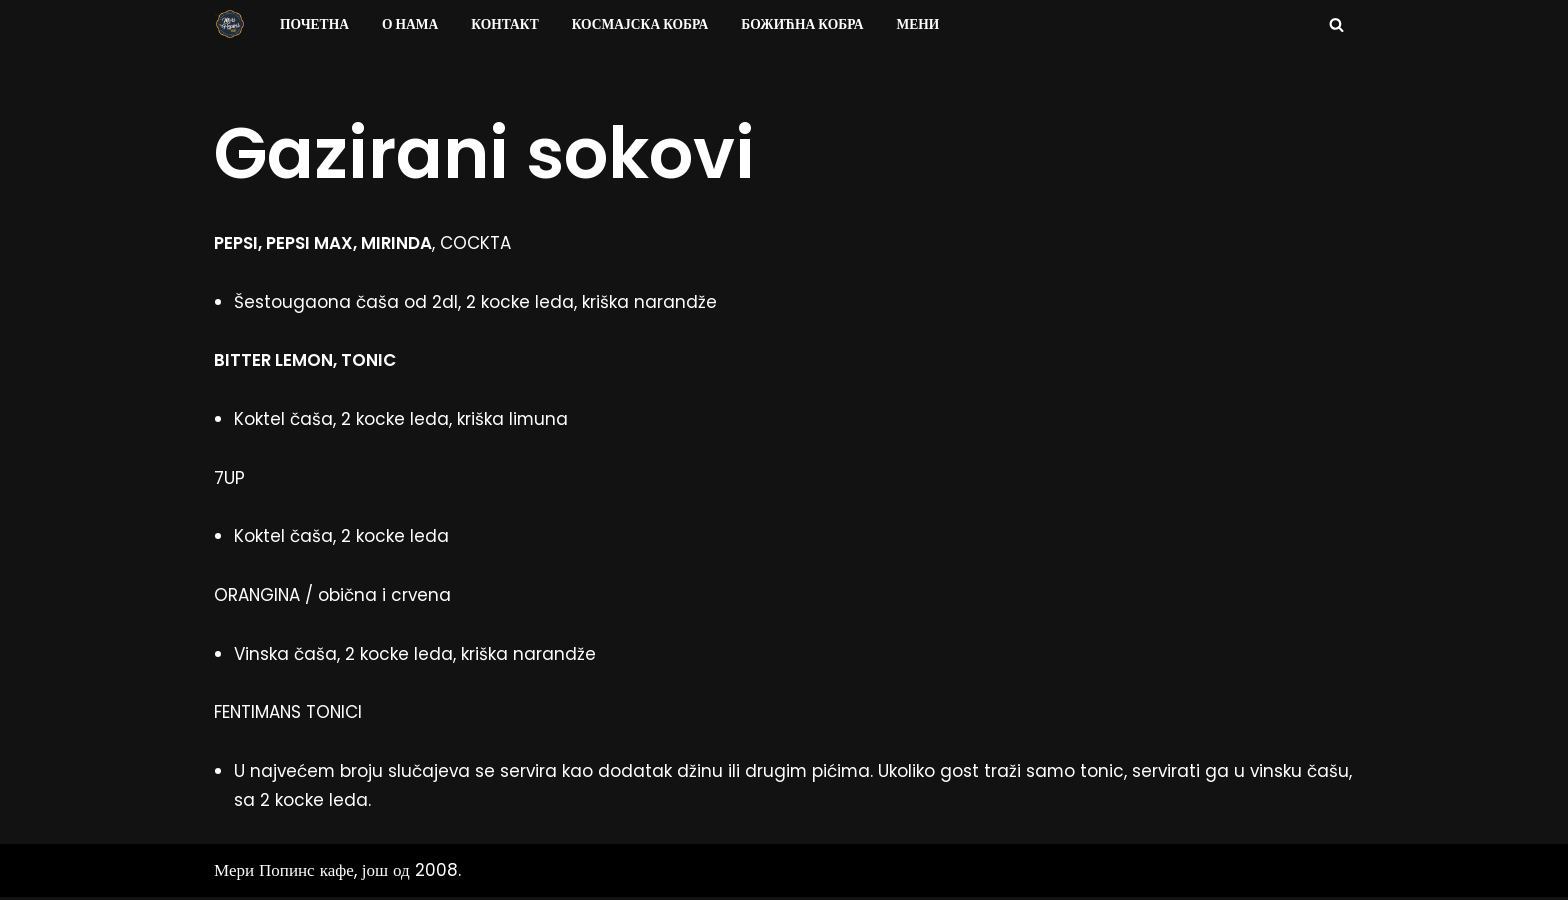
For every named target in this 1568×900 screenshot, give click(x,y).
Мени (920, 24)
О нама (410, 24)
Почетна (314, 24)
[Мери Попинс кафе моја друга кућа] (230, 24)
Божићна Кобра (804, 24)
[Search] (1336, 24)
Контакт (506, 24)
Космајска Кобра (641, 24)
